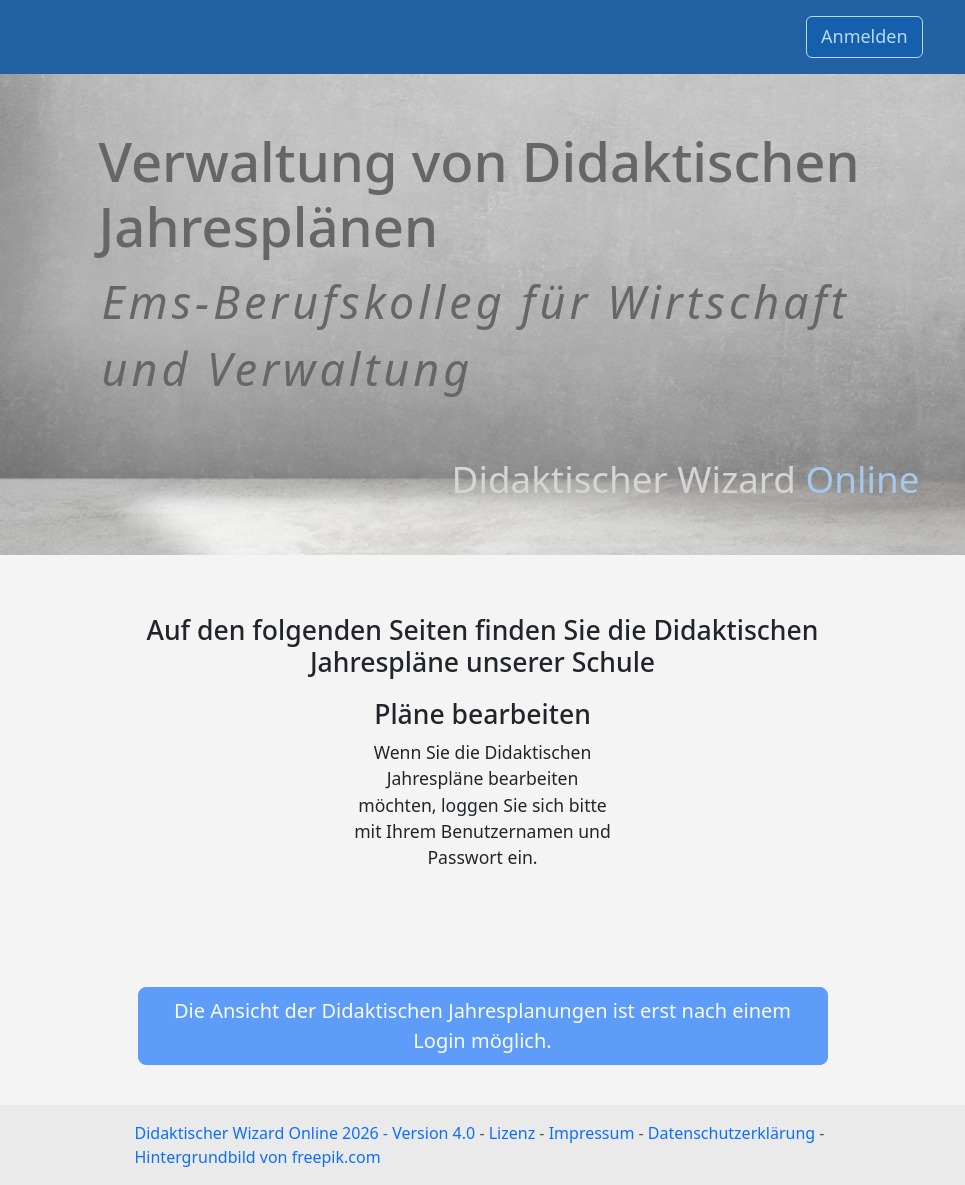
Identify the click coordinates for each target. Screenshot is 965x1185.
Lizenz (512, 1133)
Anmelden (864, 36)
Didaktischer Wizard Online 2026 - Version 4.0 (305, 1133)
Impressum (592, 1133)
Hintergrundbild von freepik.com (258, 1157)
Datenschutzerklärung (731, 1133)
